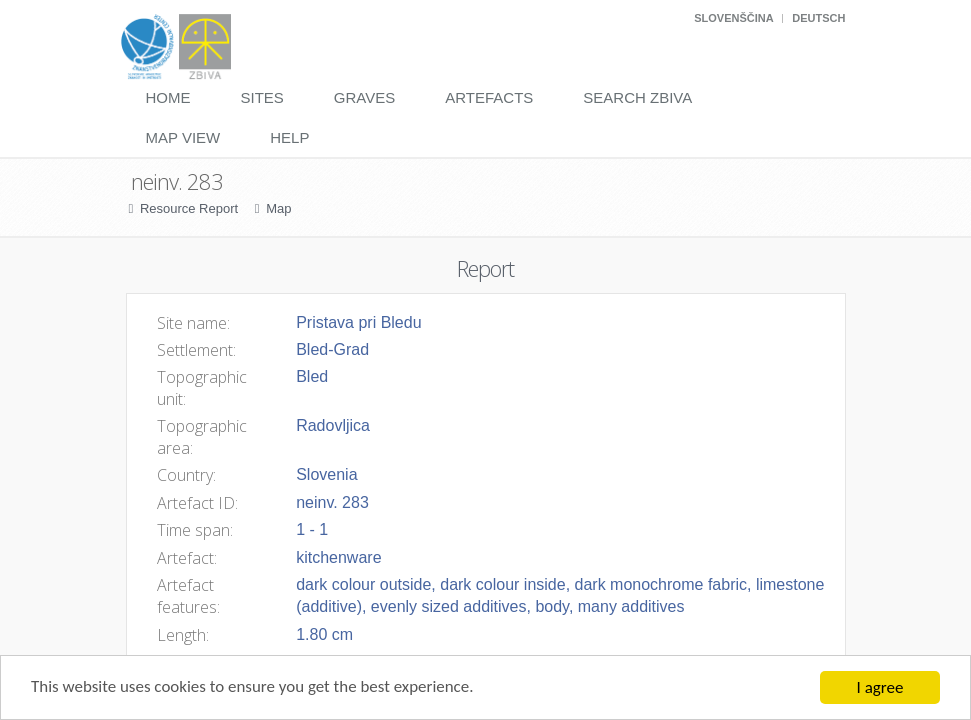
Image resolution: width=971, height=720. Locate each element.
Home (168, 97)
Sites (262, 97)
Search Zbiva (637, 97)
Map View (183, 137)
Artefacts (489, 97)
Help (289, 137)
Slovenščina (733, 18)
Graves (364, 97)
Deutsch (818, 18)
